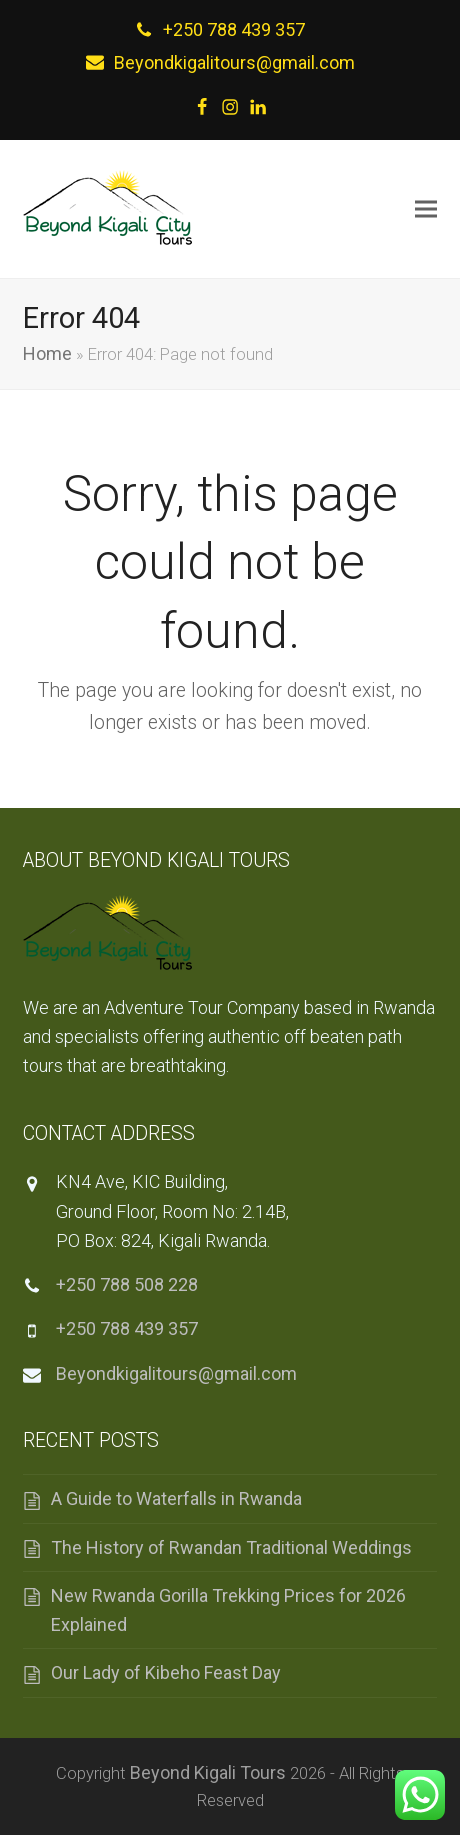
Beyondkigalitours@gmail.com (234, 62)
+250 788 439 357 (234, 29)
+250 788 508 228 (127, 1284)
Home (47, 353)
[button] (426, 208)
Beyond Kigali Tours (208, 1772)
